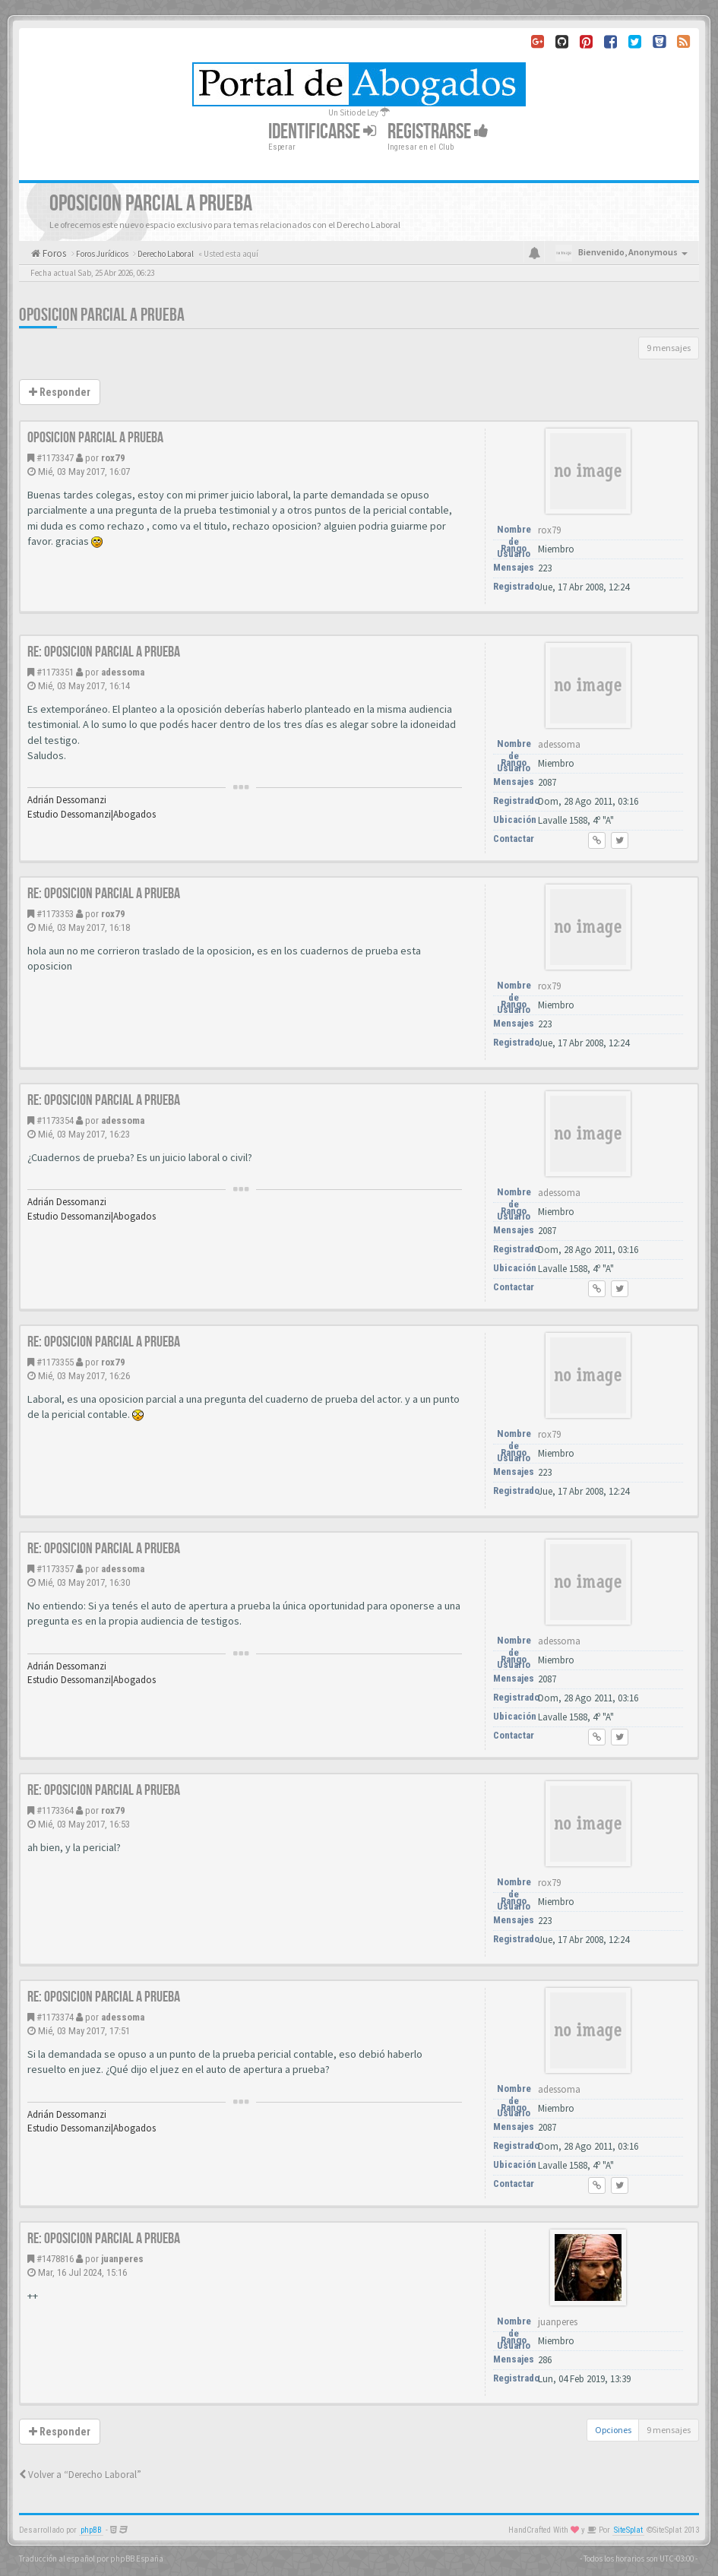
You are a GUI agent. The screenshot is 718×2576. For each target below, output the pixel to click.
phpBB (91, 2530)
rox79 (113, 458)
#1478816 (55, 2258)
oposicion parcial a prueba (95, 438)
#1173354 (55, 1120)
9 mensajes (669, 347)
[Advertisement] (359, 282)
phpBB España (136, 2558)
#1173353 (55, 913)
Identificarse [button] (322, 131)
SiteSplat (628, 2530)
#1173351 (55, 672)
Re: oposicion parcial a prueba (103, 652)
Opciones (613, 2429)
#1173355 (55, 1362)
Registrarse (438, 131)
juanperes (122, 2258)
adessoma (122, 672)
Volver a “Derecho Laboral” (80, 2474)
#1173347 (55, 458)
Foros (53, 253)
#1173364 (55, 1810)
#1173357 (55, 1568)
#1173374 (55, 2017)
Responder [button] (59, 392)
